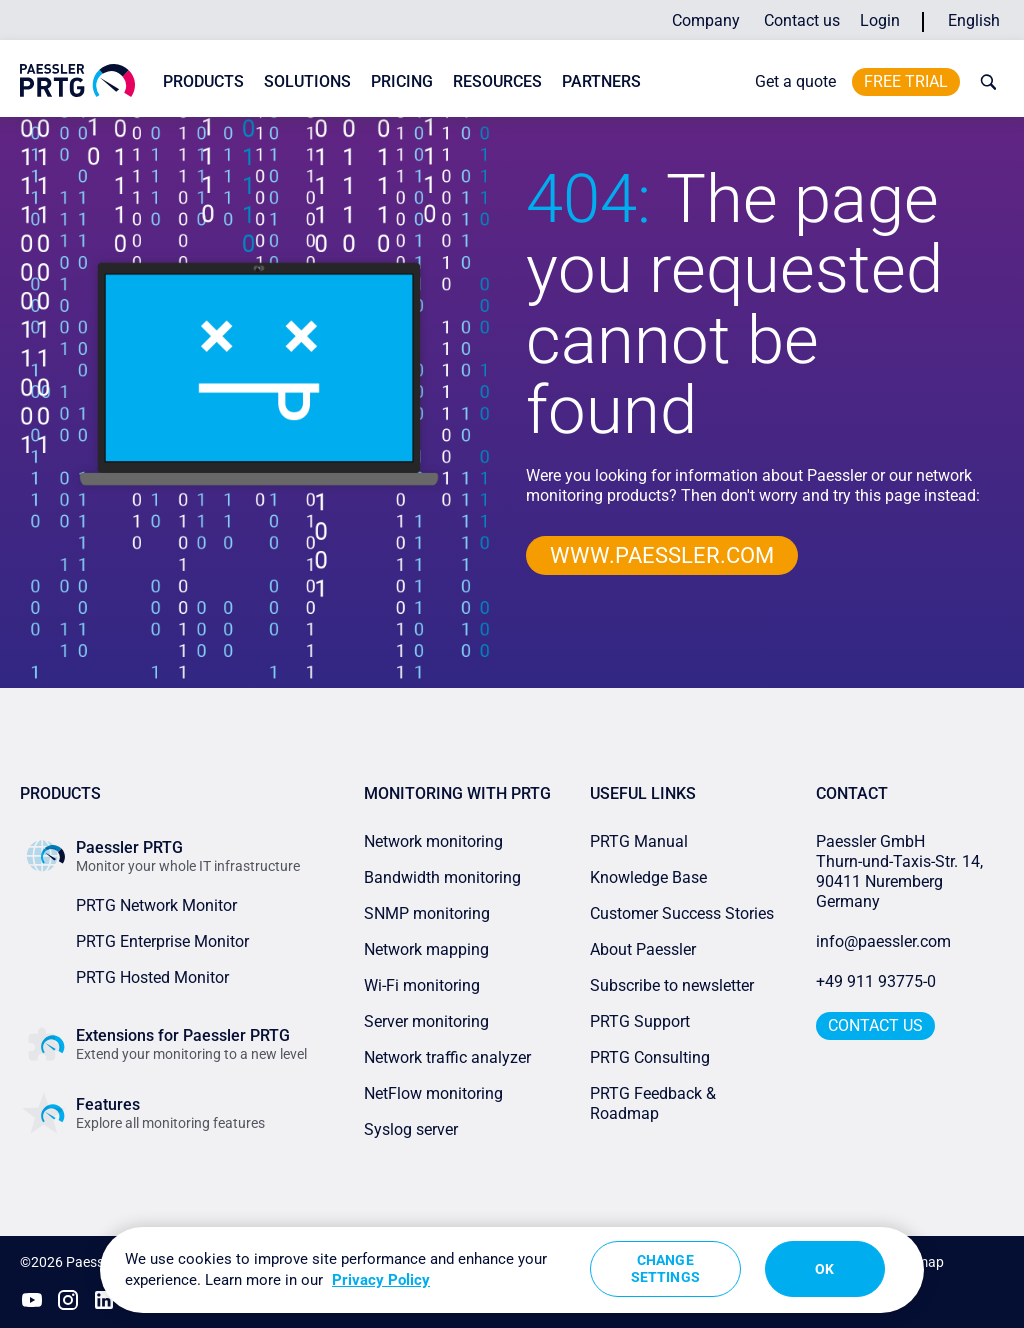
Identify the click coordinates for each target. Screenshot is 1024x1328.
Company (706, 20)
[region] (512, 1270)
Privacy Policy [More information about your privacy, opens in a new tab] (381, 1280)
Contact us (802, 20)
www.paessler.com (662, 555)
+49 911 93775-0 (876, 981)
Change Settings (665, 1268)
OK (824, 1269)
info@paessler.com (883, 941)
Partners (601, 81)
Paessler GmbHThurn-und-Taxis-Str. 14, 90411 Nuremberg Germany (901, 871)
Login (880, 20)
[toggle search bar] (984, 82)
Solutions (307, 81)
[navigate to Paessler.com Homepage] (77, 80)
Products (203, 81)
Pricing (402, 81)
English (974, 20)
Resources (497, 81)
